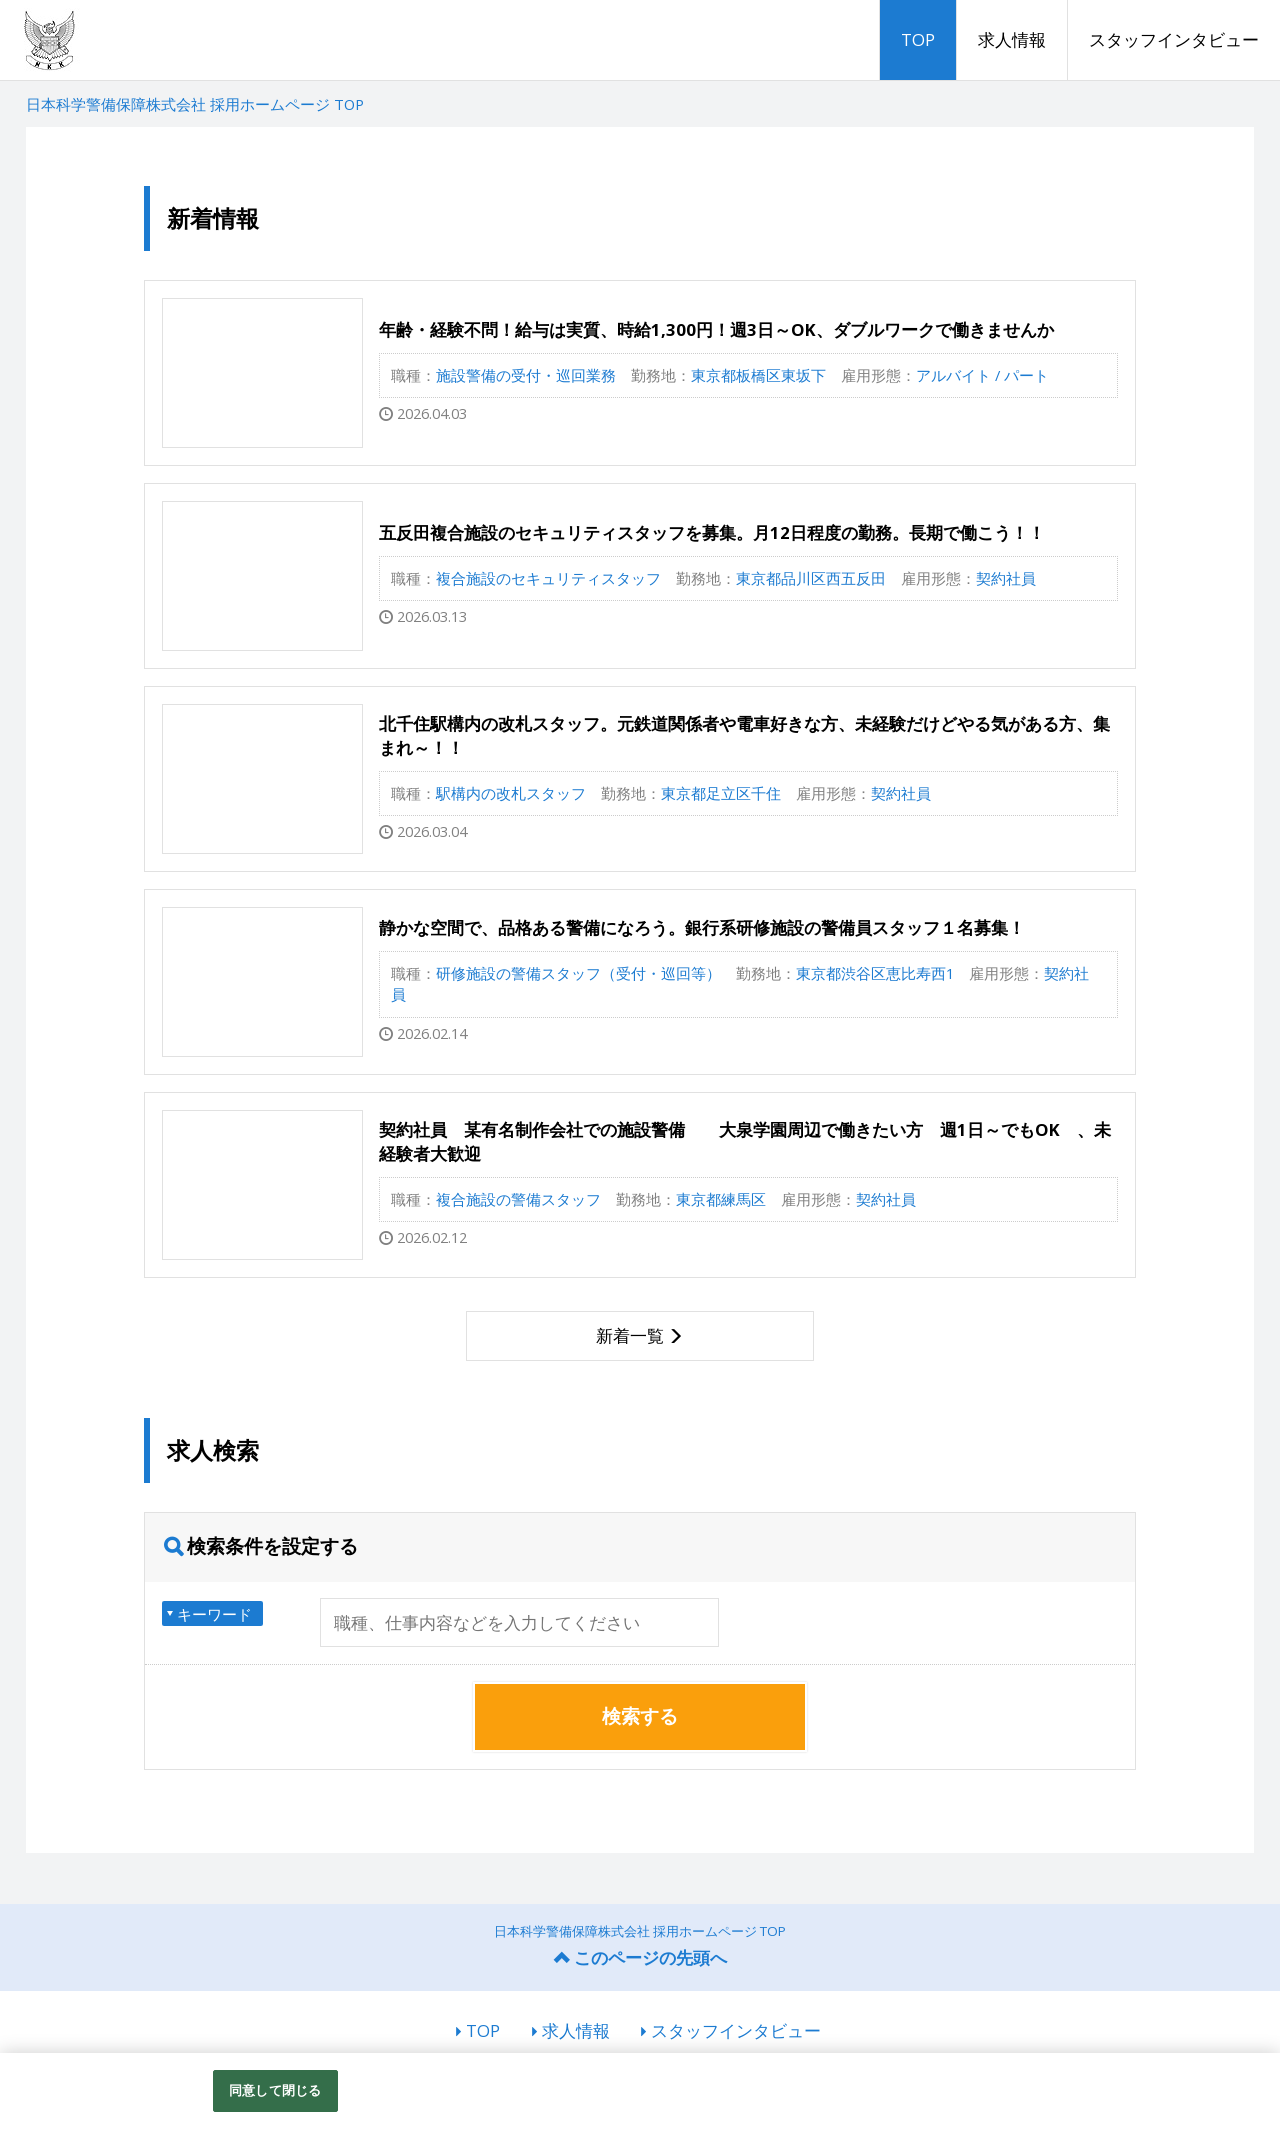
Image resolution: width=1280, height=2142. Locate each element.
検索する (640, 1716)
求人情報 (1012, 39)
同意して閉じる (275, 2090)
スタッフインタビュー (1174, 39)
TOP (918, 39)
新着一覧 (630, 1335)
